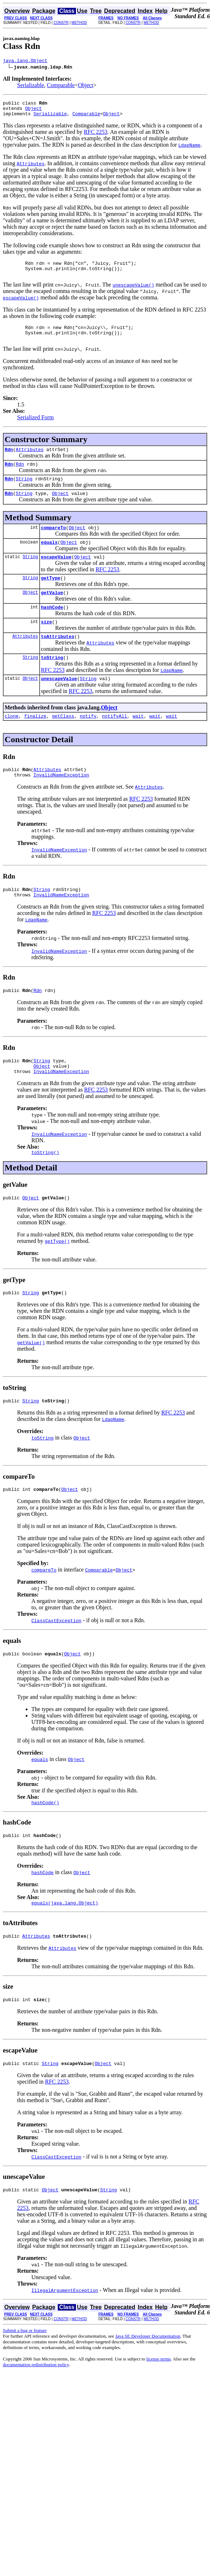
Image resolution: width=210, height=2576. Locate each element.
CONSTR (60, 23)
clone (12, 742)
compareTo (53, 543)
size (46, 644)
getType (51, 597)
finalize (35, 742)
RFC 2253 (95, 136)
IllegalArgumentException (64, 2339)
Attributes (29, 461)
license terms (159, 2408)
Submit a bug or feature (25, 2379)
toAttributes (58, 660)
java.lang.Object (25, 61)
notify (88, 742)
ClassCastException (56, 1661)
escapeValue (56, 575)
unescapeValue (59, 704)
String (24, 492)
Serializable (30, 86)
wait (138, 742)
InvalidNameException (61, 803)
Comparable (61, 86)
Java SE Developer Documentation (147, 2385)
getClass (63, 742)
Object (85, 86)
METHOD (79, 23)
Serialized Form (35, 428)
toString (52, 682)
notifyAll (114, 742)
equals (49, 559)
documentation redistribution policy (36, 2413)
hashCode (52, 628)
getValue (52, 612)
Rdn (9, 461)
